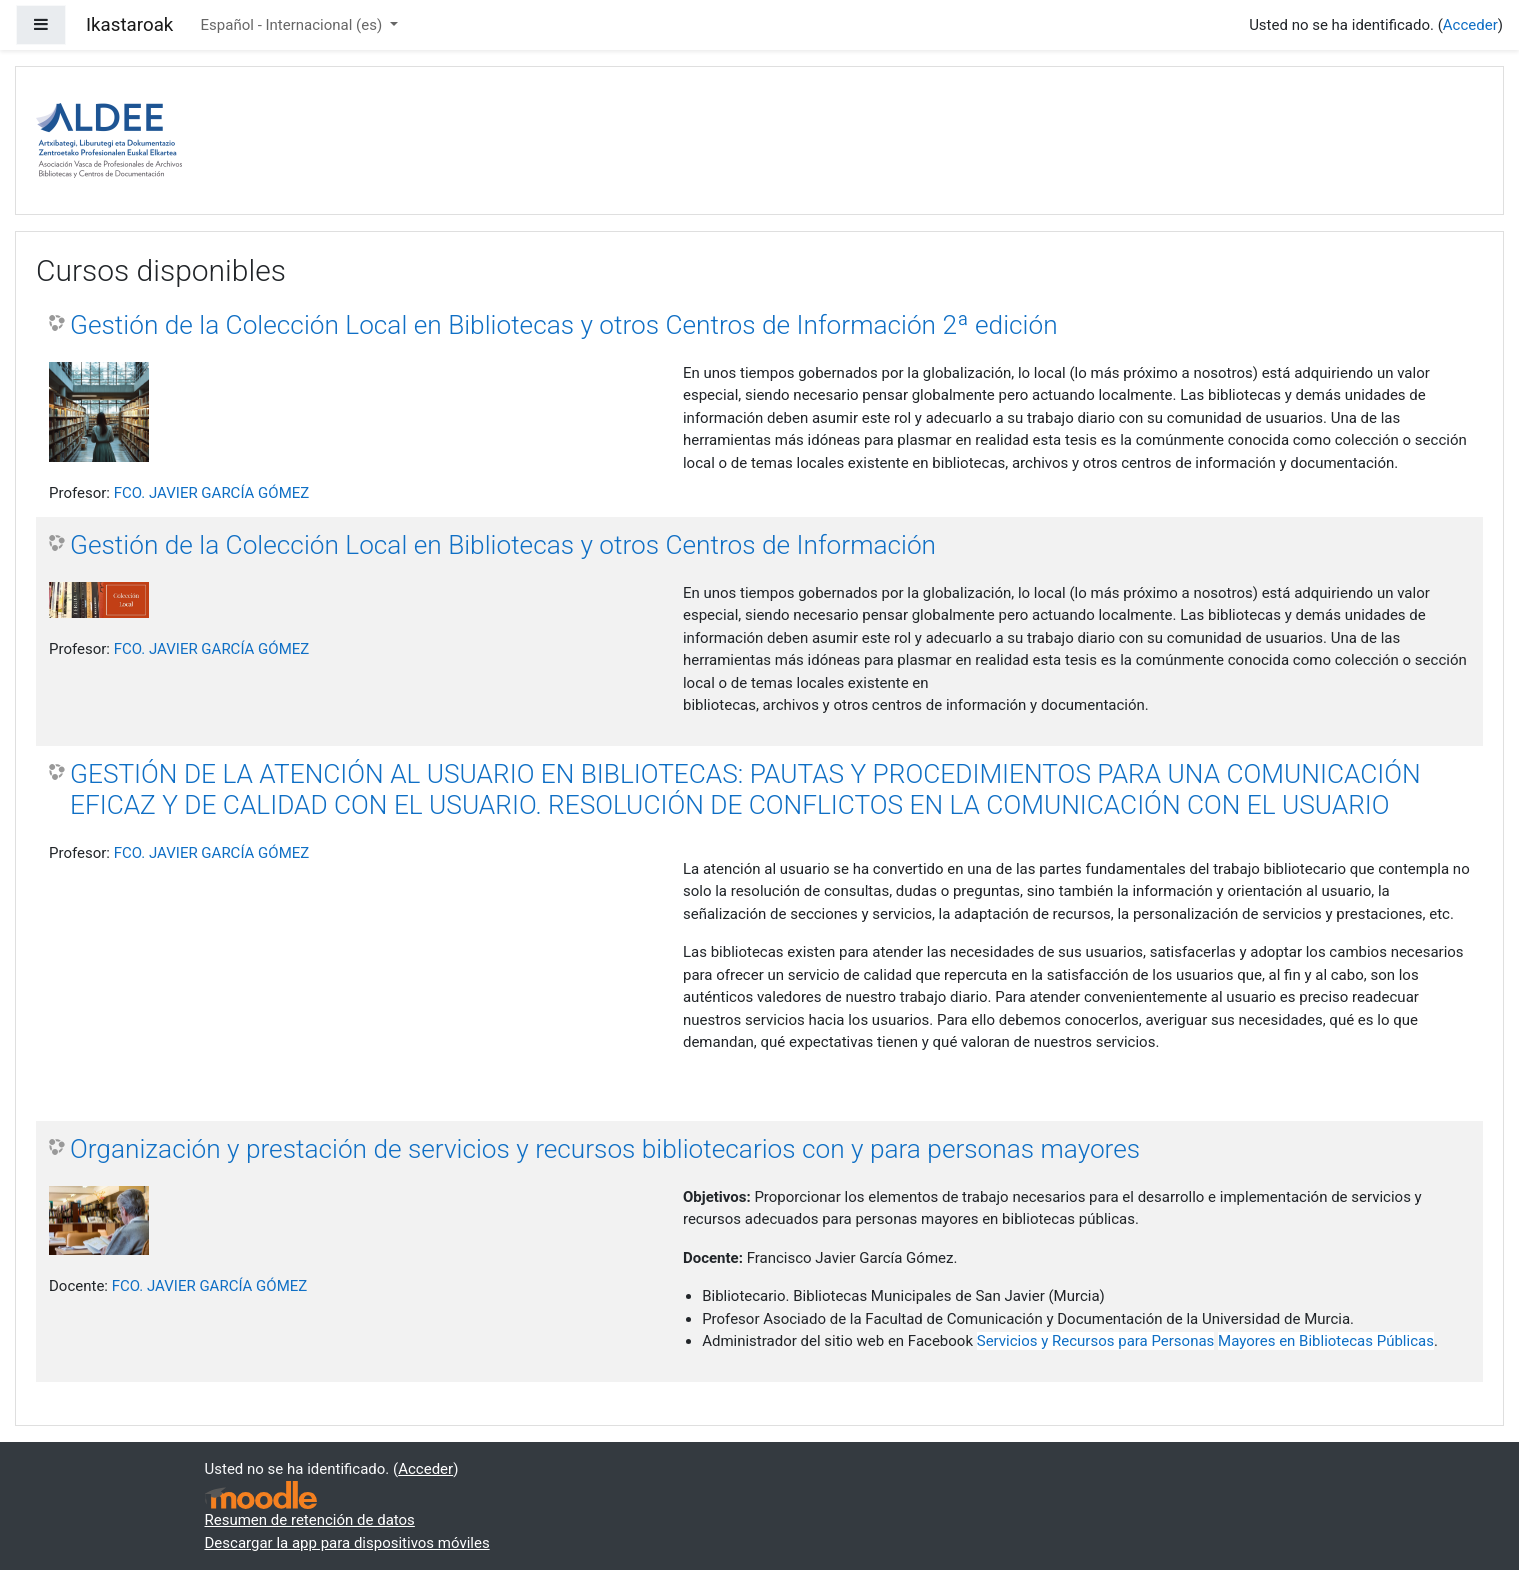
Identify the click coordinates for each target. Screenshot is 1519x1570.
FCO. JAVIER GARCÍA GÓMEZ (212, 493)
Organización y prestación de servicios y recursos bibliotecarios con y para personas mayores (605, 1149)
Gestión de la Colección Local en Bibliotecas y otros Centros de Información (503, 545)
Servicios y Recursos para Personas (1096, 1341)
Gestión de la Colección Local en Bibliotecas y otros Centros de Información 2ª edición (564, 325)
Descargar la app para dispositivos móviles (347, 1543)
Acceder (1470, 25)
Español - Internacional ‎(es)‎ (293, 25)
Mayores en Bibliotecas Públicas (1326, 1341)
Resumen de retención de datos (310, 1520)
